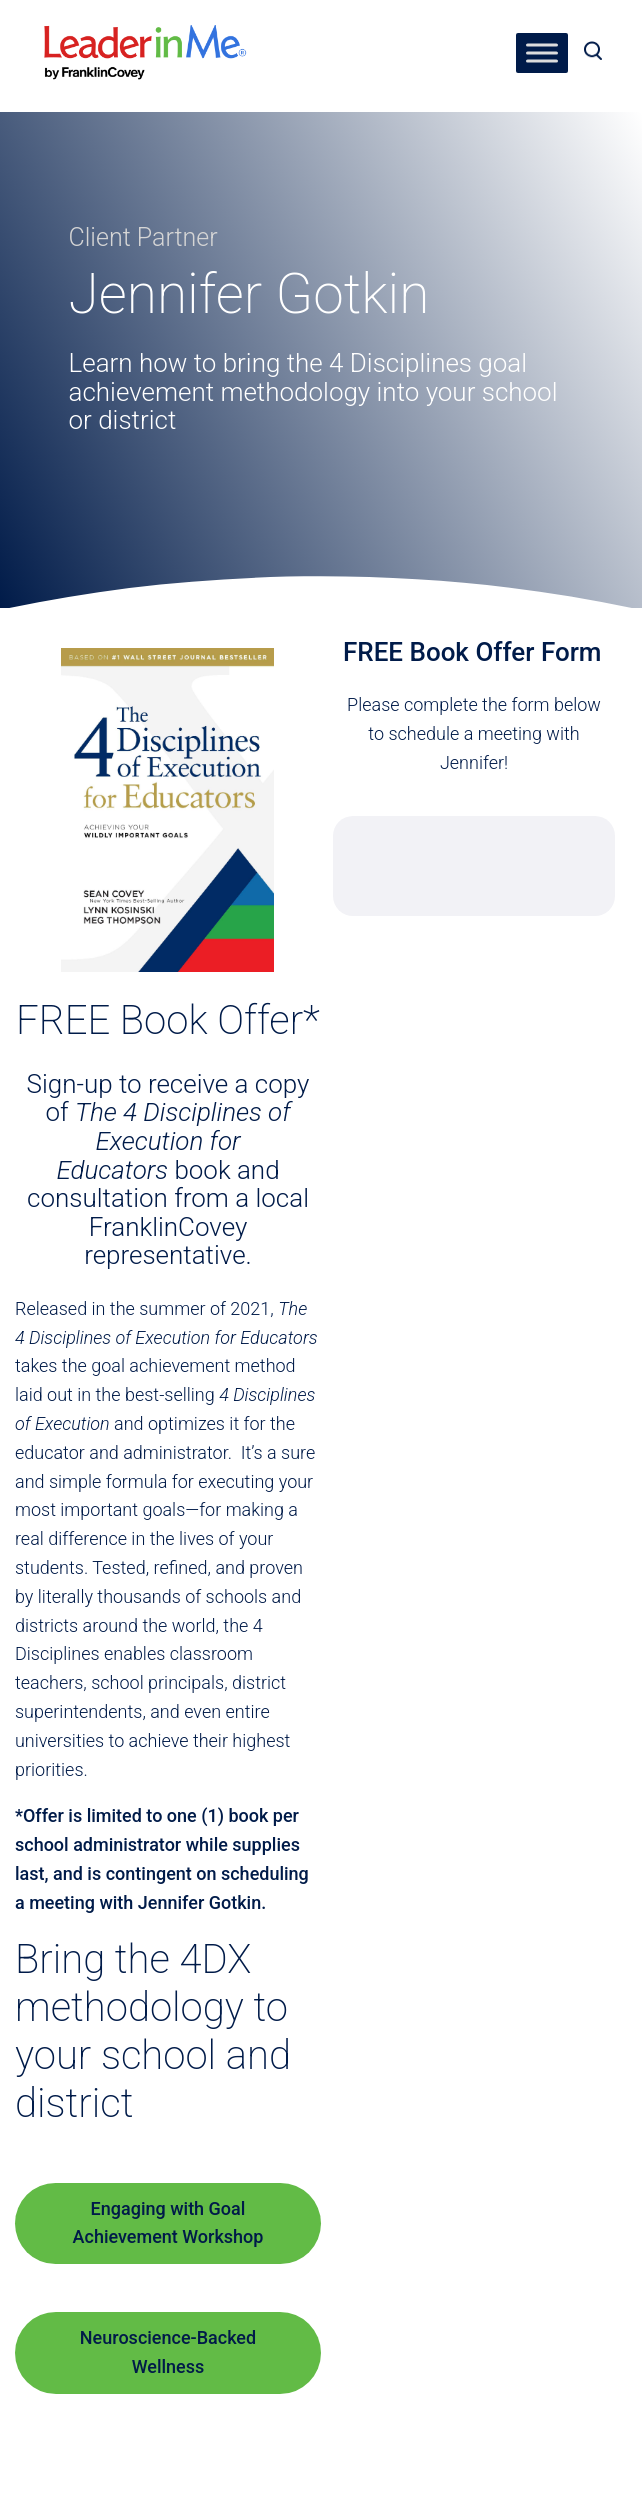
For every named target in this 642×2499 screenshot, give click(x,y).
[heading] (145, 38)
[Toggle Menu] (542, 52)
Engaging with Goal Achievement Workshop (168, 2223)
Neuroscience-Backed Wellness (168, 2352)
